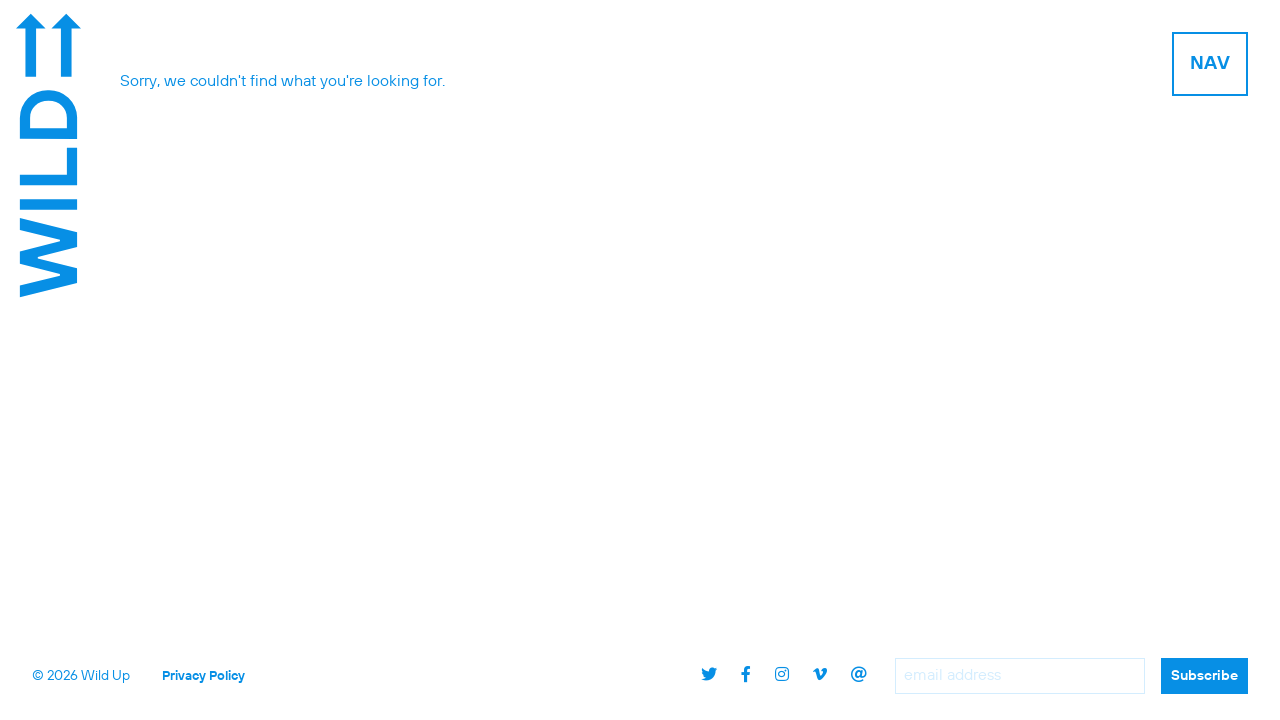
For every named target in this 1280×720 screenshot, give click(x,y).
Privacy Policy (203, 676)
